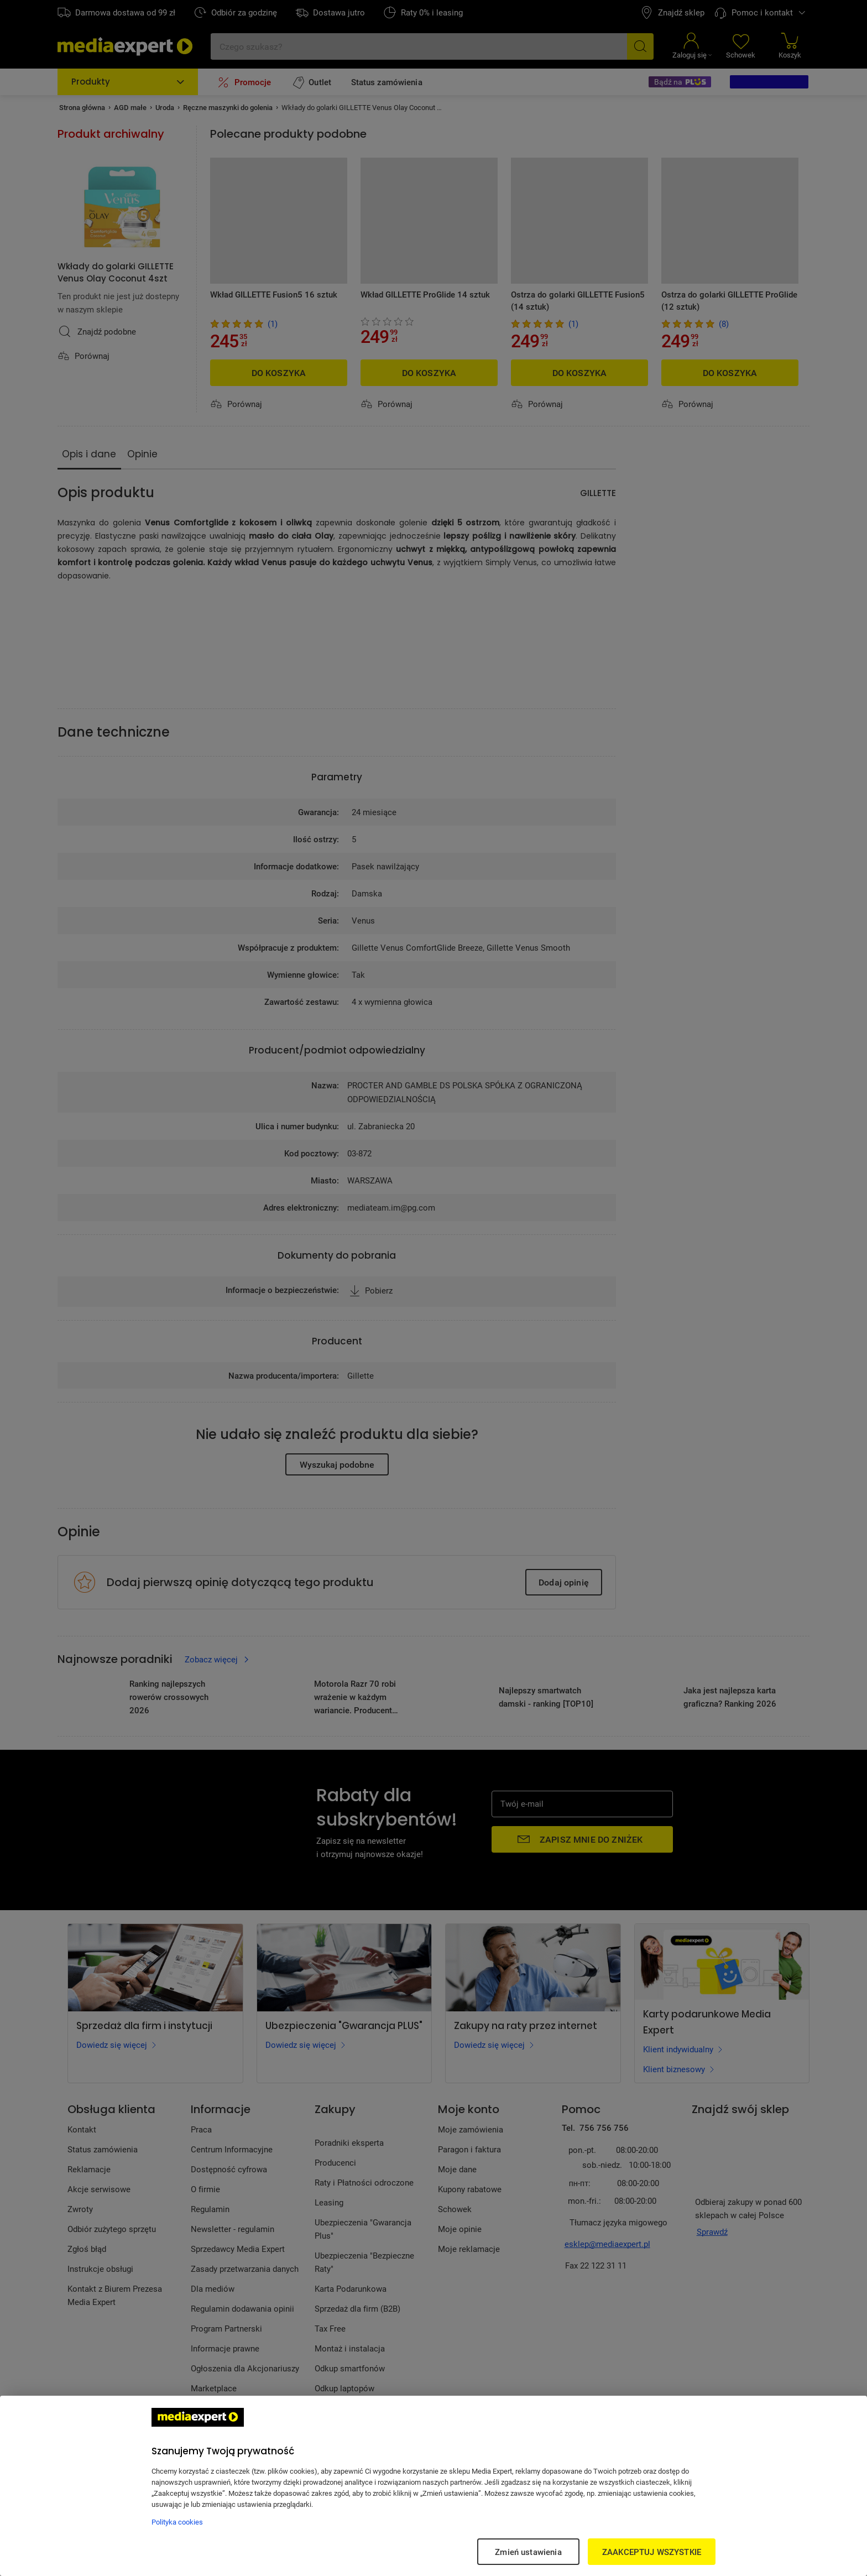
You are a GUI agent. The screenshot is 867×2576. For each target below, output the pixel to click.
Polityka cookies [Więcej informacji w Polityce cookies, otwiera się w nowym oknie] (177, 2522)
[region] (433, 2486)
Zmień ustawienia (528, 2551)
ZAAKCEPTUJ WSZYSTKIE (651, 2551)
